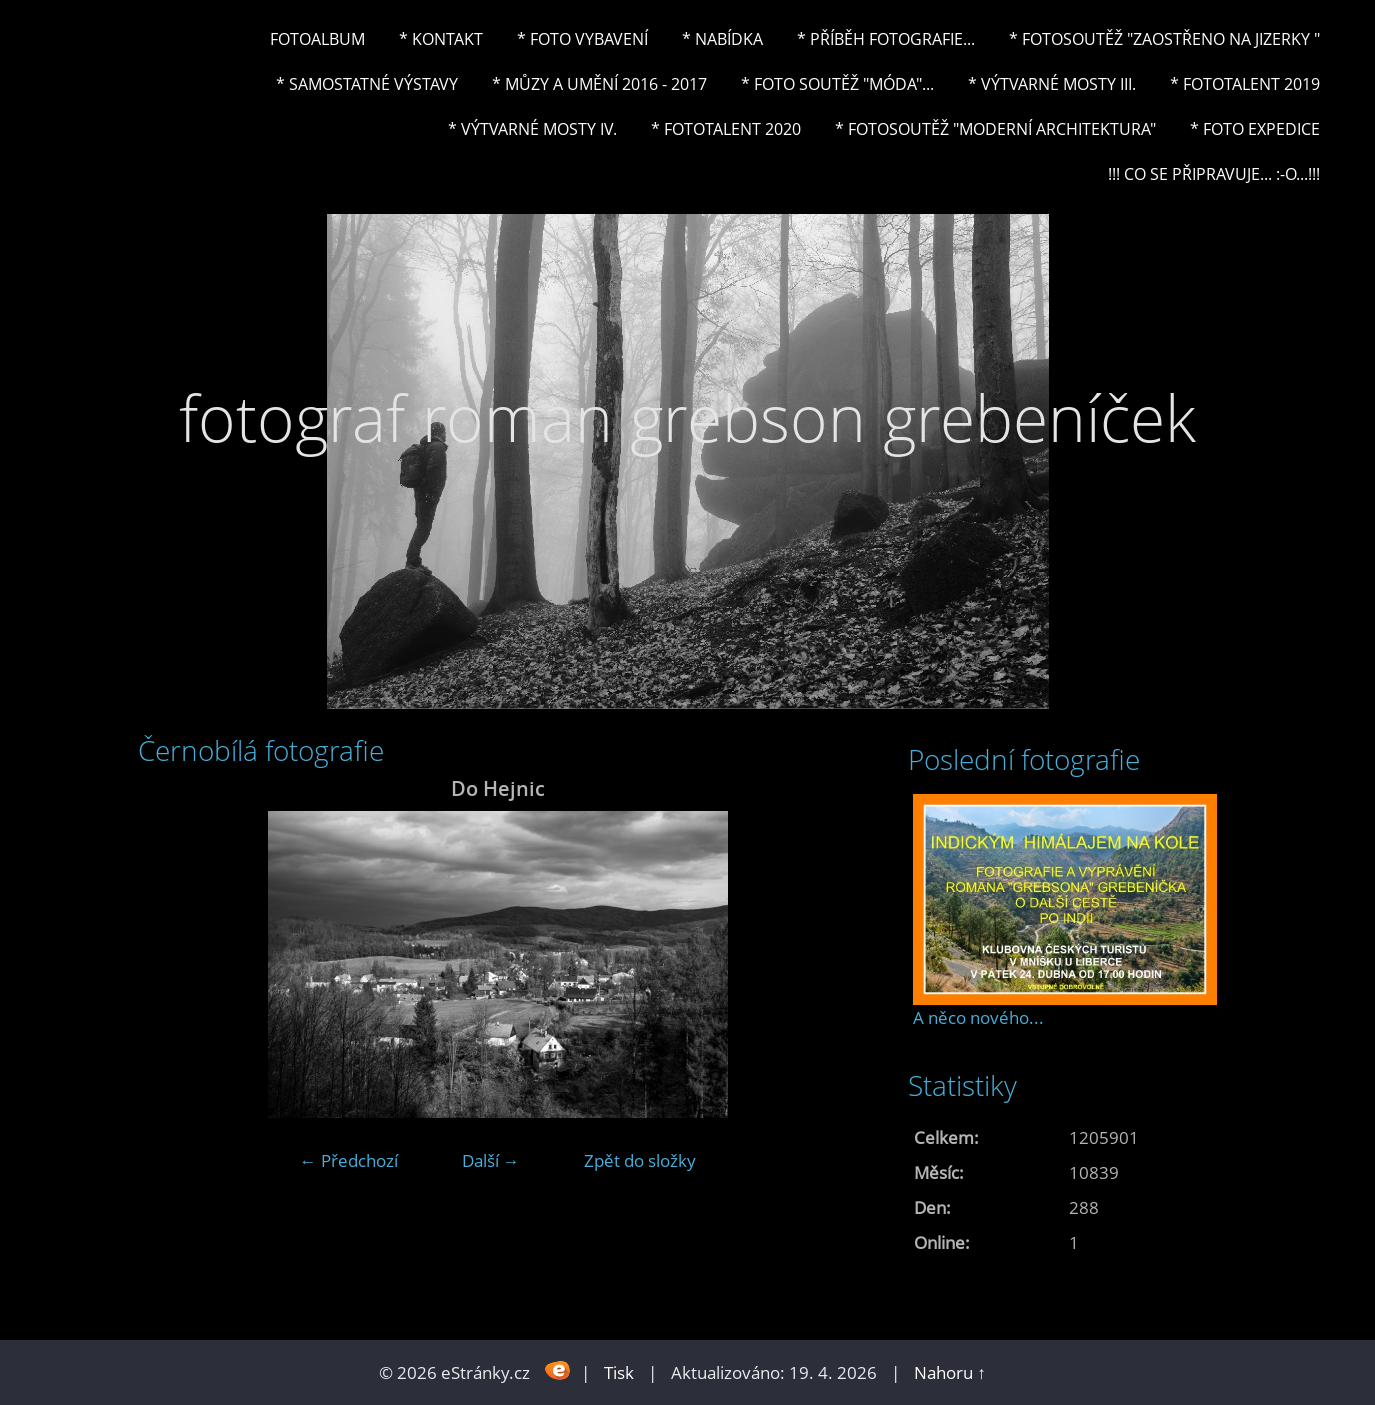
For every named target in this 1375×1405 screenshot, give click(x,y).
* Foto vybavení (582, 39)
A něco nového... (978, 1017)
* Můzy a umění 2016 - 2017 (599, 84)
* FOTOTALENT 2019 (1245, 84)
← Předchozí (349, 1160)
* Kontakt (441, 39)
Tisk (619, 1372)
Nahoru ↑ (950, 1372)
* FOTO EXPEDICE (1255, 129)
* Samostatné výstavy (367, 84)
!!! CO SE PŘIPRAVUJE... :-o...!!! (1214, 174)
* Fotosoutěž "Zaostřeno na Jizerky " (1164, 39)
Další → (491, 1160)
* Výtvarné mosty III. (1052, 84)
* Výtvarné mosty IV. (532, 129)
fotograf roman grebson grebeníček (687, 417)
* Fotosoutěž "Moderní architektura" (995, 129)
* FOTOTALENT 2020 (726, 129)
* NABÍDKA (722, 39)
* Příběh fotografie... (886, 39)
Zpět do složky (640, 1160)
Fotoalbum (317, 39)
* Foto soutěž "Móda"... (837, 84)
